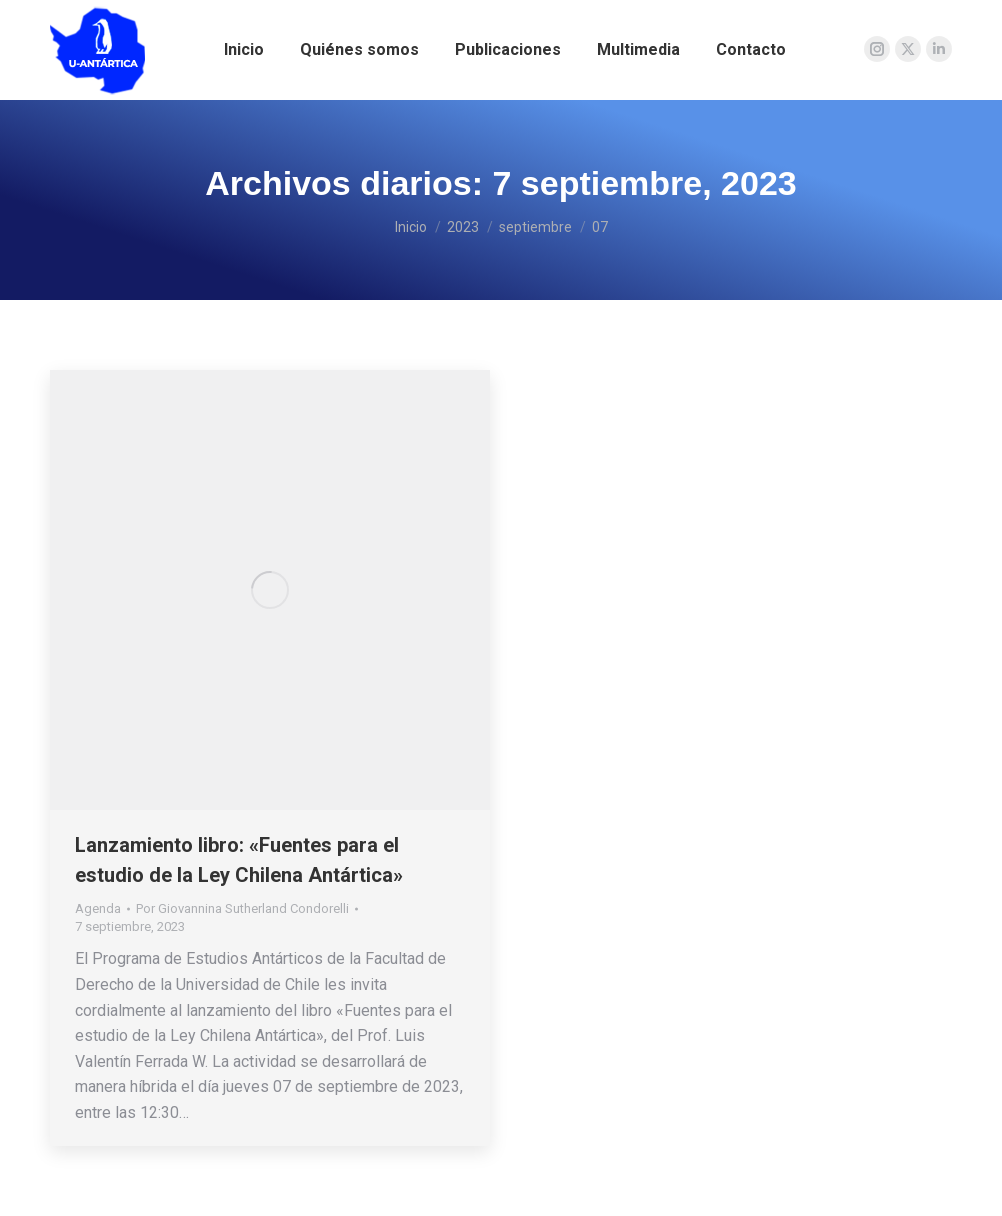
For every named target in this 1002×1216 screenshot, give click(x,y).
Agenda (98, 908)
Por (242, 908)
